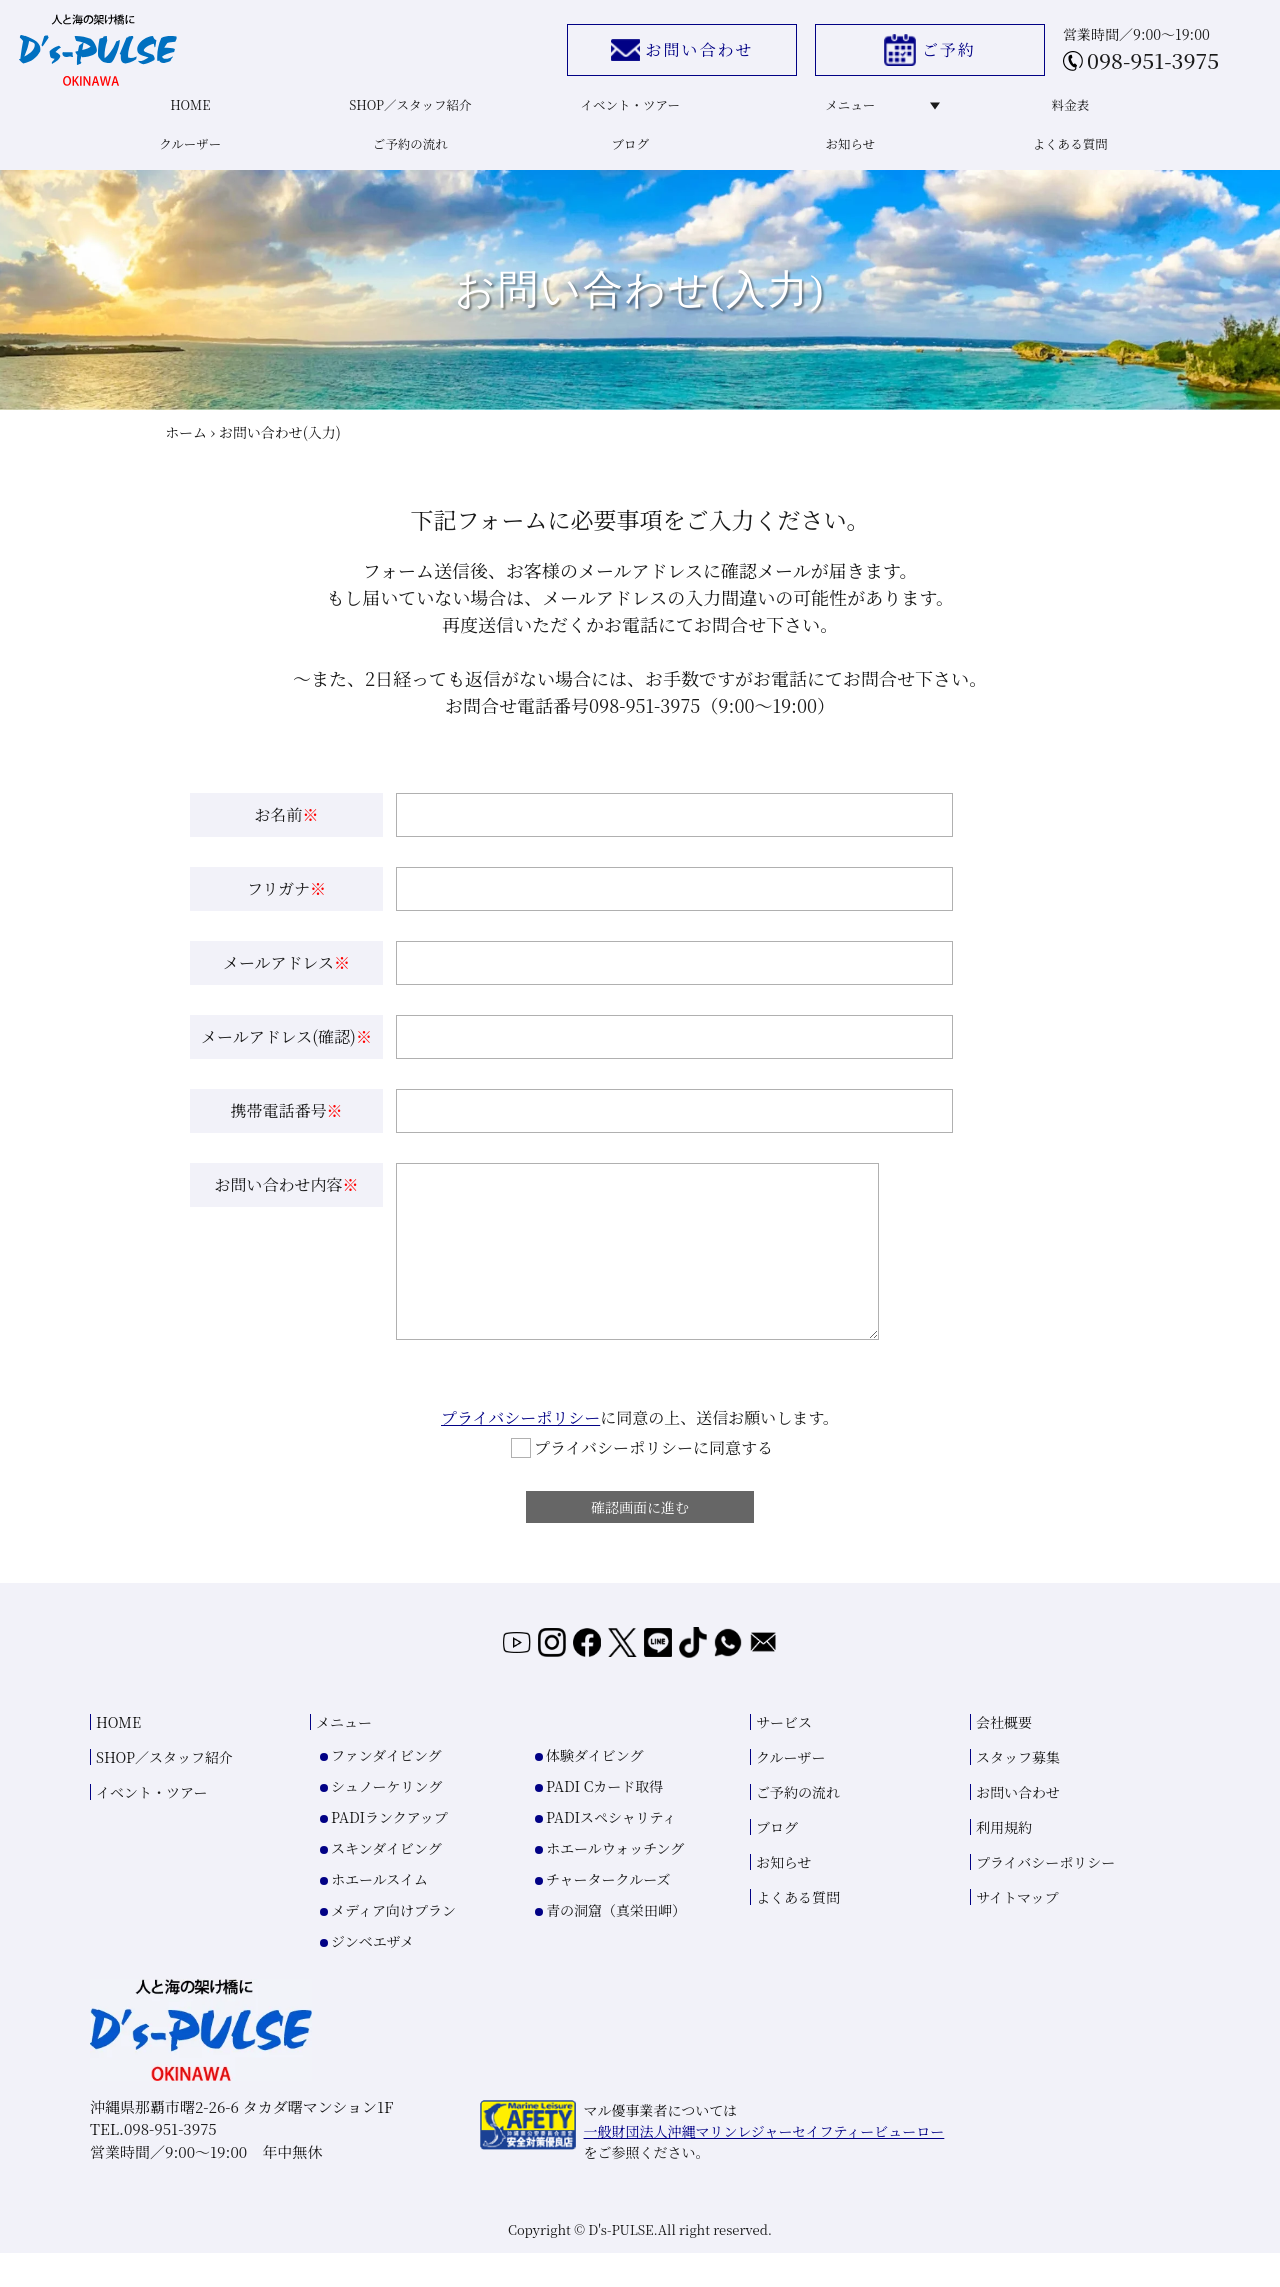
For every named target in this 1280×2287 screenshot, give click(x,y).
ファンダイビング (386, 1789)
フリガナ (286, 905)
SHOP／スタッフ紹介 (407, 111)
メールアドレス (286, 979)
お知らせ (848, 155)
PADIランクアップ (389, 1851)
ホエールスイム (379, 1913)
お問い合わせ (670, 53)
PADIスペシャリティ (611, 1851)
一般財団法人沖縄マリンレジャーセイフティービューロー (764, 2165)
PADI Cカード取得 (604, 1820)
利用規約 (1004, 1861)
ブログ (627, 155)
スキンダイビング (386, 1882)
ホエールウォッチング (615, 1882)
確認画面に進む (640, 1527)
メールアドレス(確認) (286, 1053)
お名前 (286, 831)
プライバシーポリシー (520, 1434)
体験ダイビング (594, 1789)
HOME (188, 111)
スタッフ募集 (1018, 1791)
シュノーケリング (386, 1820)
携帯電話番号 (286, 1127)
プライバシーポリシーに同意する (642, 1464)
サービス (784, 1756)
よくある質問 (1067, 155)
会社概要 (1004, 1756)
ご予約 (919, 54)
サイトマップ (1017, 1931)
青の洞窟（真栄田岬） (616, 1944)
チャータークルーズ (608, 1913)
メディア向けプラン (393, 1944)
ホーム (186, 448)
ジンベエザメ (372, 1975)
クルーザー (188, 155)
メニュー (876, 111)
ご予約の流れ (407, 155)
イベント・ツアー (628, 111)
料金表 (1067, 111)
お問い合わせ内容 (286, 1201)
